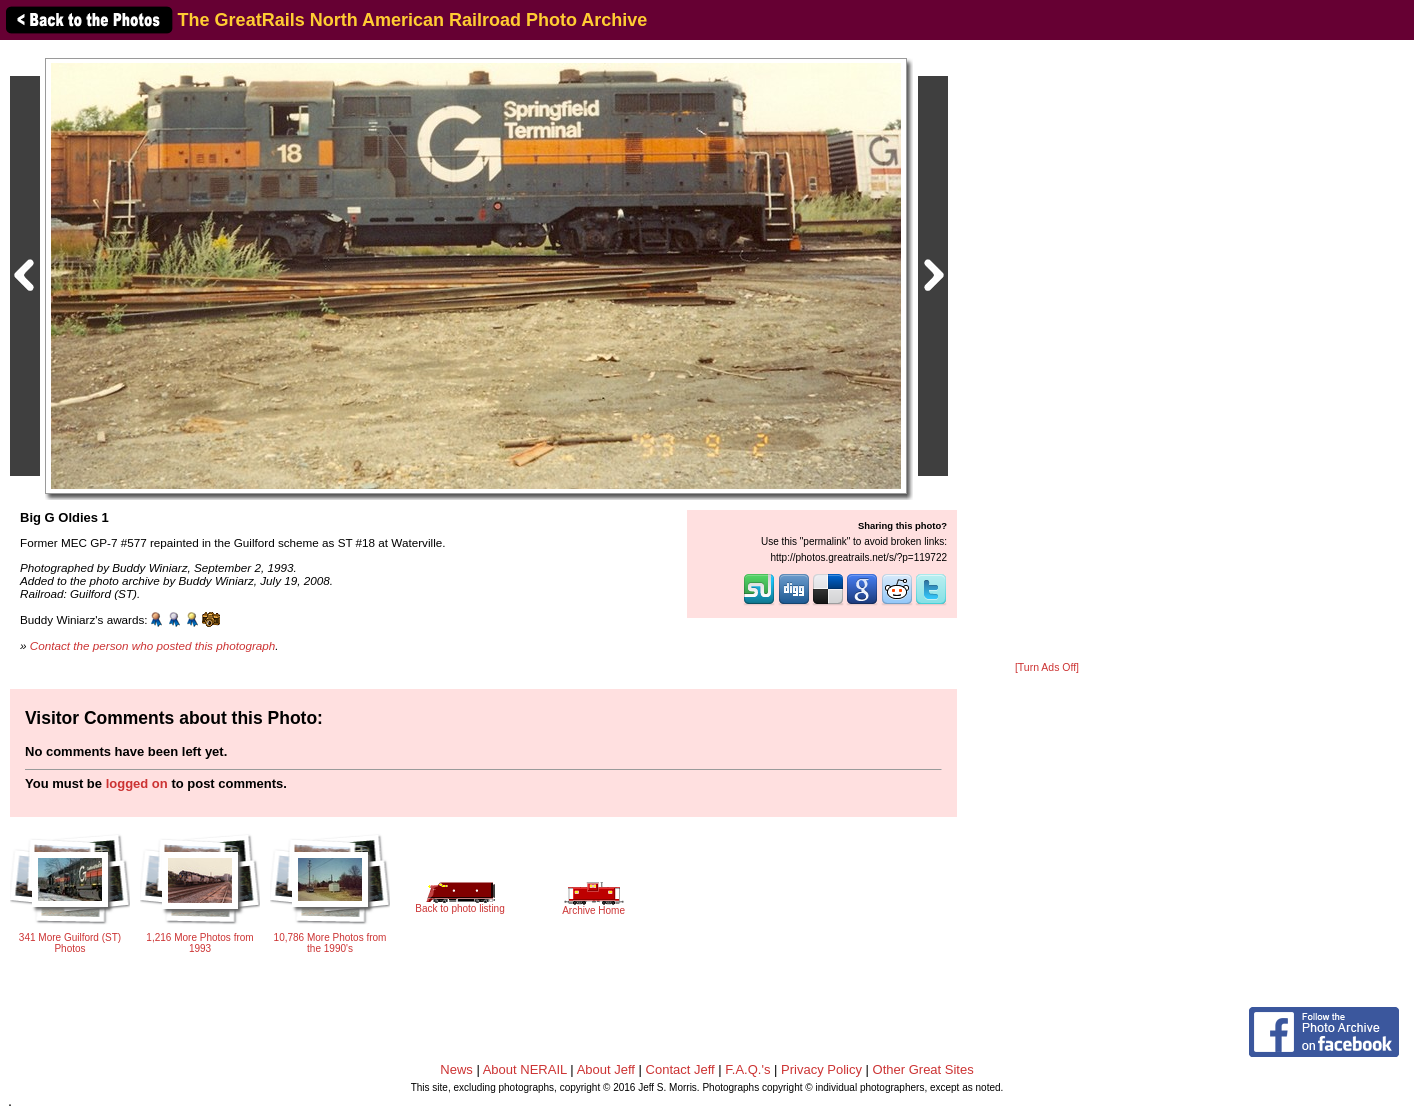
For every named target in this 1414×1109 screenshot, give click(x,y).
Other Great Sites (923, 1069)
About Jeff (606, 1069)
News (456, 1069)
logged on (137, 783)
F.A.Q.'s (747, 1069)
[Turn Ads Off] (1047, 667)
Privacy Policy (821, 1069)
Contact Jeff (680, 1069)
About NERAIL (525, 1069)
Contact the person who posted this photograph (153, 645)
